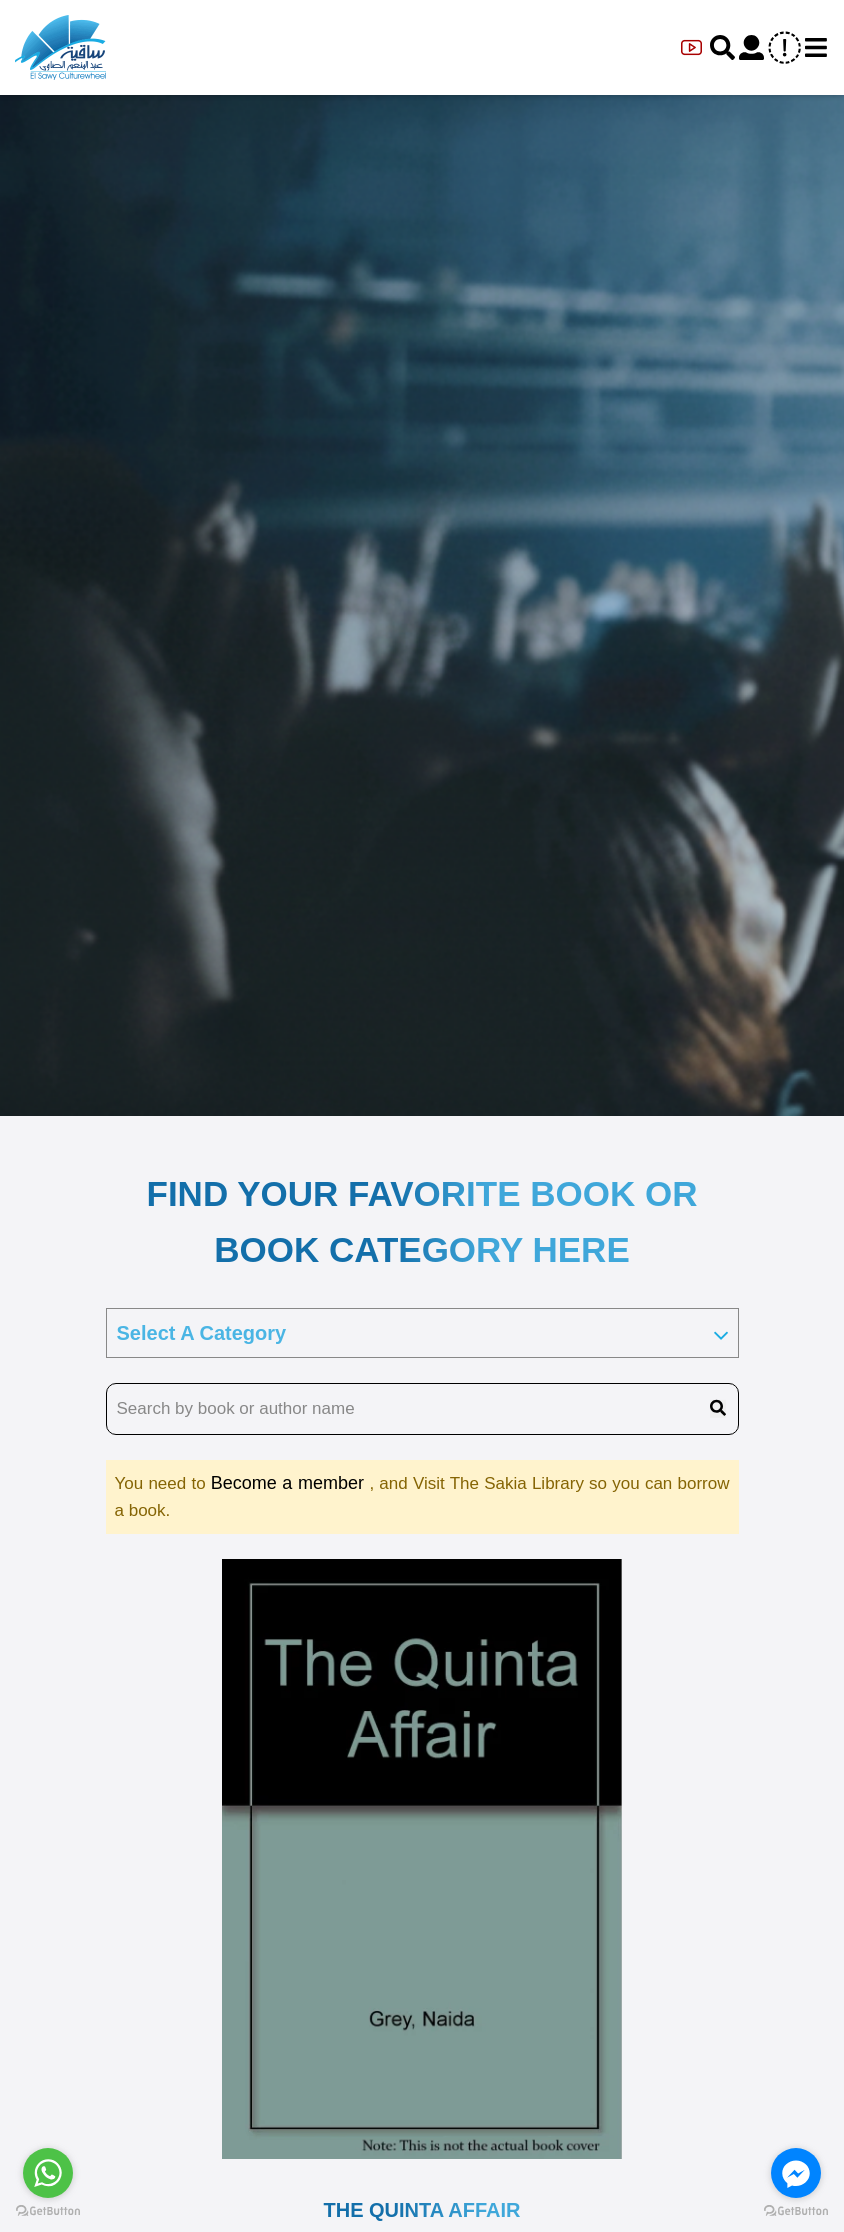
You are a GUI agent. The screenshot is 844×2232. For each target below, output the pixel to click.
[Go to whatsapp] (48, 2173)
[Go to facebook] (796, 2173)
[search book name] (422, 1409)
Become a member (290, 1483)
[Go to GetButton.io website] (48, 2211)
